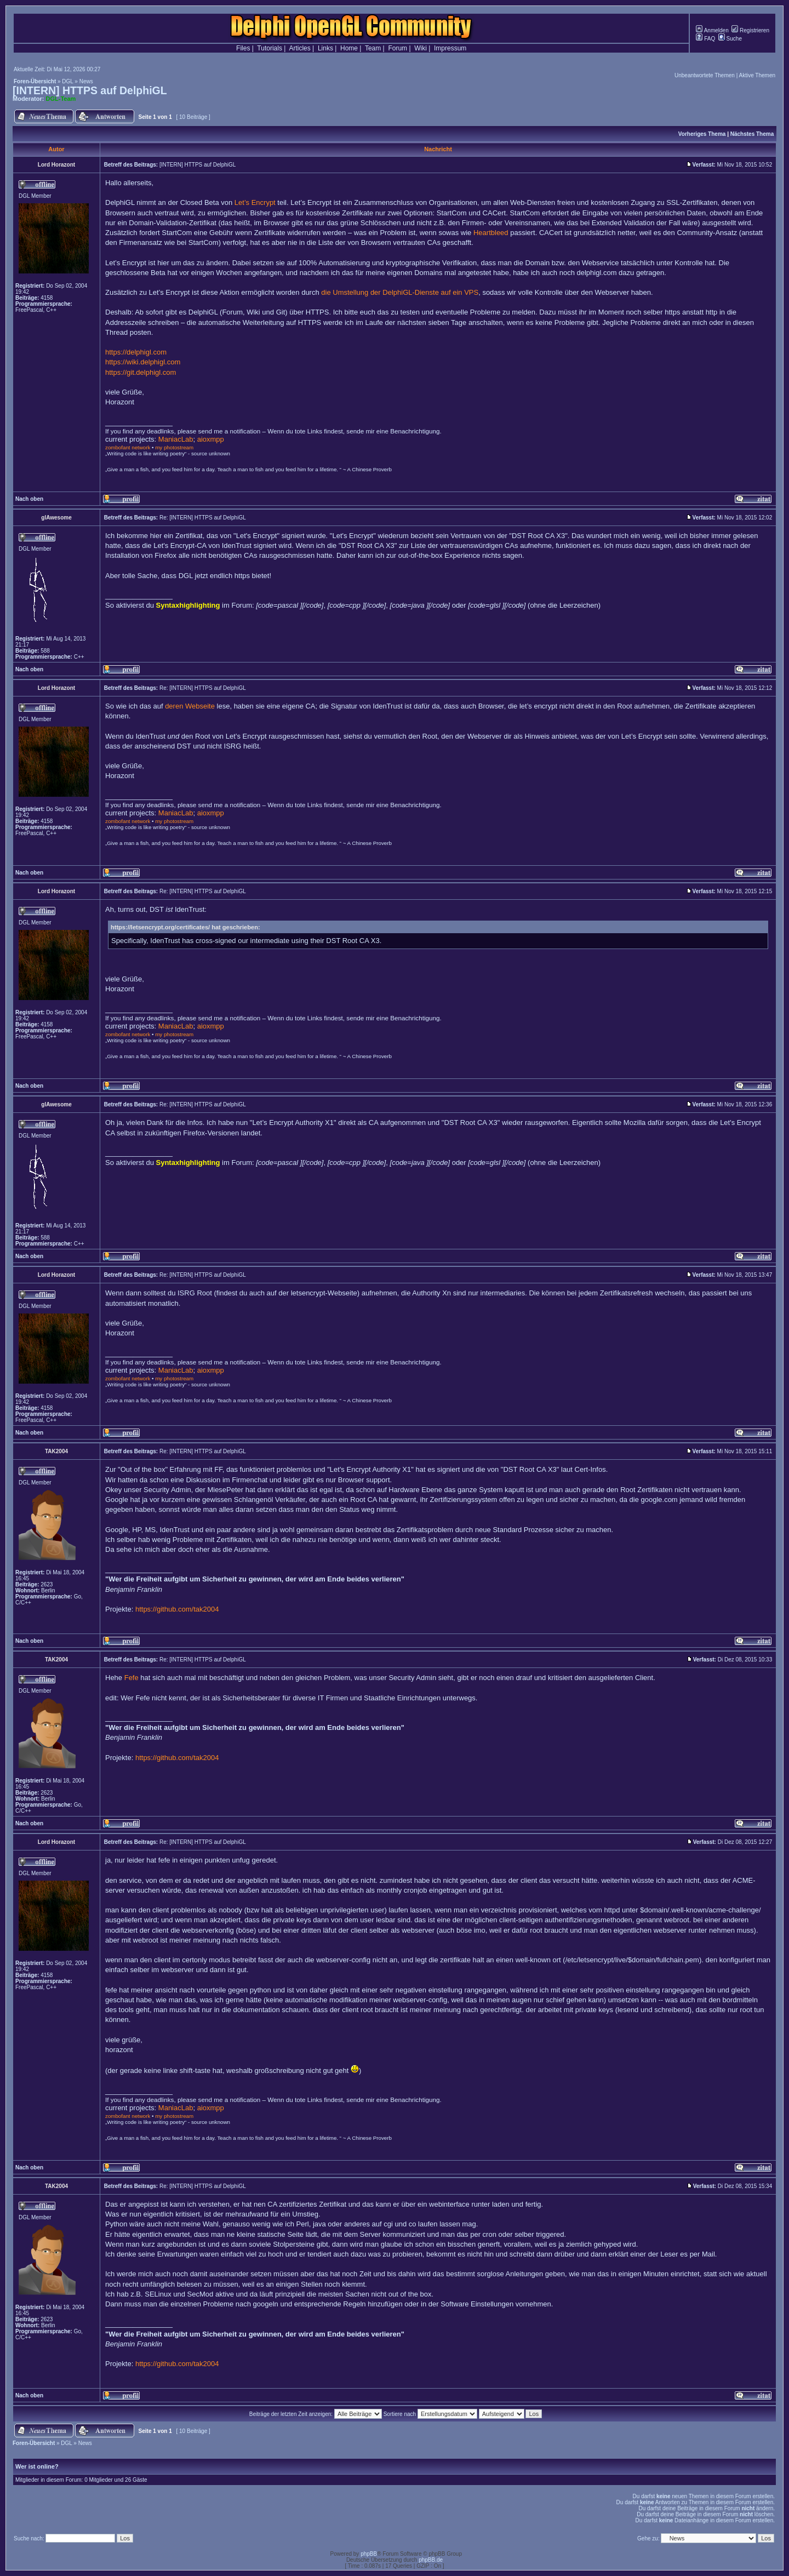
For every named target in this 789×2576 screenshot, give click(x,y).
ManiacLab (175, 439)
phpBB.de (431, 2560)
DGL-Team (61, 98)
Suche (730, 39)
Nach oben (29, 499)
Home (349, 48)
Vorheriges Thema (702, 134)
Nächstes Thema (752, 134)
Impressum (450, 48)
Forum (397, 48)
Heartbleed (490, 233)
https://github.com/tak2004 (177, 1609)
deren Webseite (190, 706)
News (86, 81)
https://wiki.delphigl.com (142, 362)
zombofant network (127, 447)
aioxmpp (210, 439)
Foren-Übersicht (35, 81)
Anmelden (712, 30)
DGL (67, 81)
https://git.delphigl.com (140, 372)
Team (373, 48)
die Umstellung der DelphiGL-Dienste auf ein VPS (399, 292)
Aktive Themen (757, 75)
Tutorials (269, 48)
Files (243, 48)
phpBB (369, 2554)
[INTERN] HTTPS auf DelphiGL (90, 90)
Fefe (131, 1677)
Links (325, 48)
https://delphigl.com (136, 352)
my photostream (174, 447)
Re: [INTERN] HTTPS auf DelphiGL (202, 518)
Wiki (420, 48)
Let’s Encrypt (255, 202)
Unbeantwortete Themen (704, 75)
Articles (299, 48)
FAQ (705, 39)
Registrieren (750, 30)
